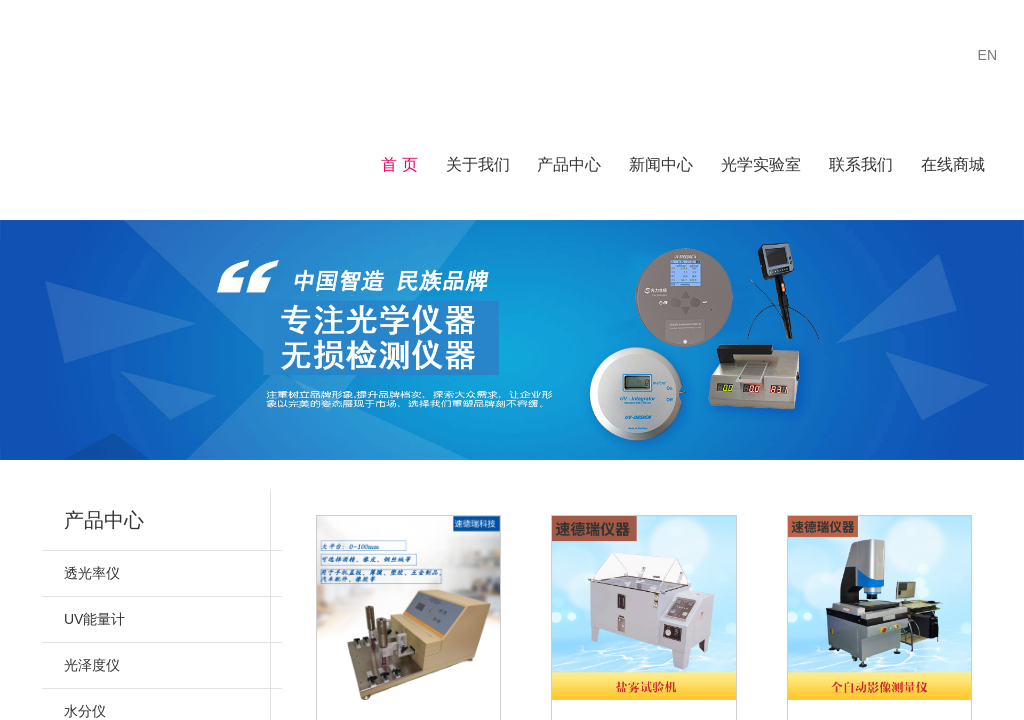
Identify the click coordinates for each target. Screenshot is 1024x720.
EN (987, 55)
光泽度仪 (92, 665)
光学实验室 (761, 164)
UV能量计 (94, 619)
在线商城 (953, 164)
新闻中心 (661, 164)
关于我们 (478, 164)
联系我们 (861, 164)
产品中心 (569, 164)
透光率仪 (92, 573)
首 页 (399, 164)
